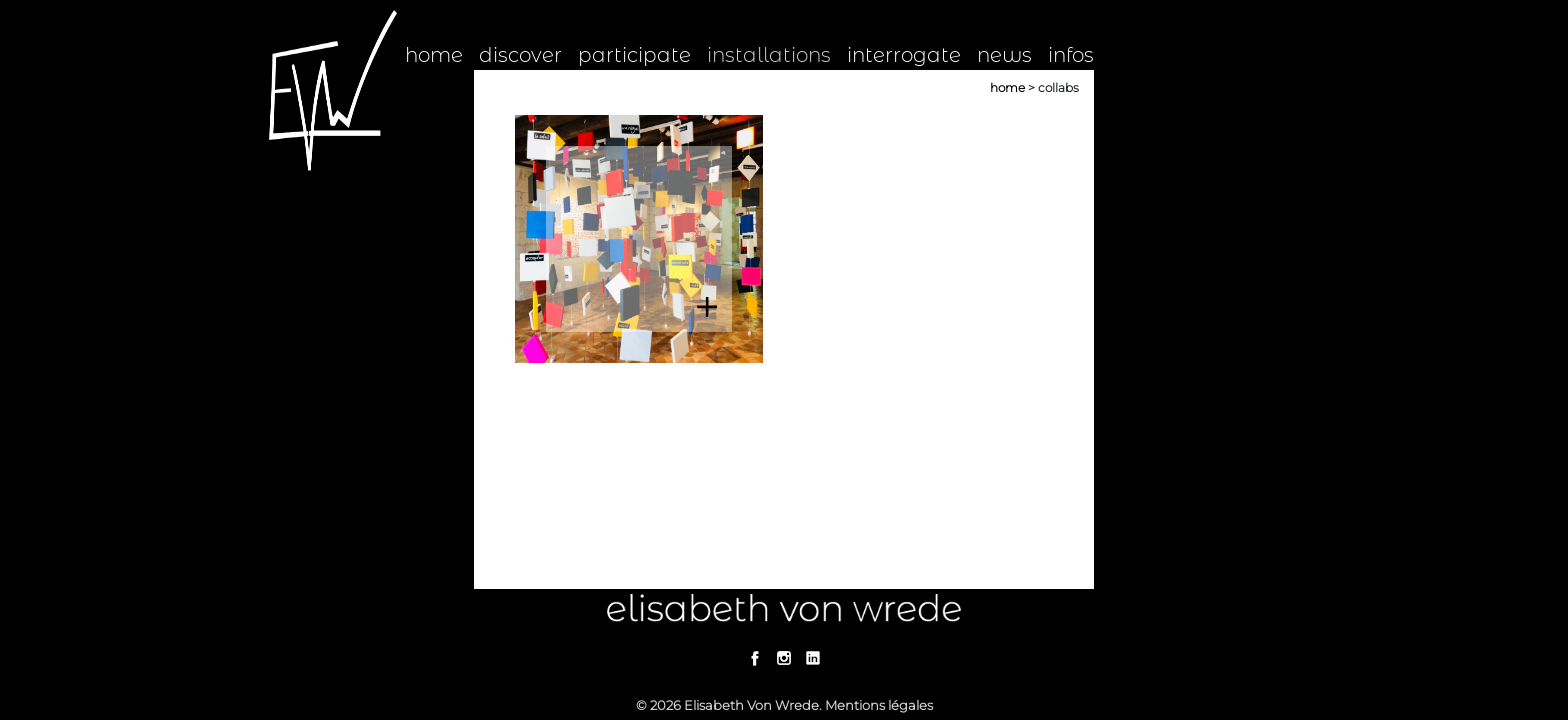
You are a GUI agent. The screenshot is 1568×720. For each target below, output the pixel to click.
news (1004, 55)
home (434, 55)
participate (634, 55)
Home (1007, 87)
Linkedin (813, 658)
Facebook (755, 658)
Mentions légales (879, 705)
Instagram (784, 658)
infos (1071, 55)
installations (769, 55)
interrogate (904, 55)
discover (520, 55)
